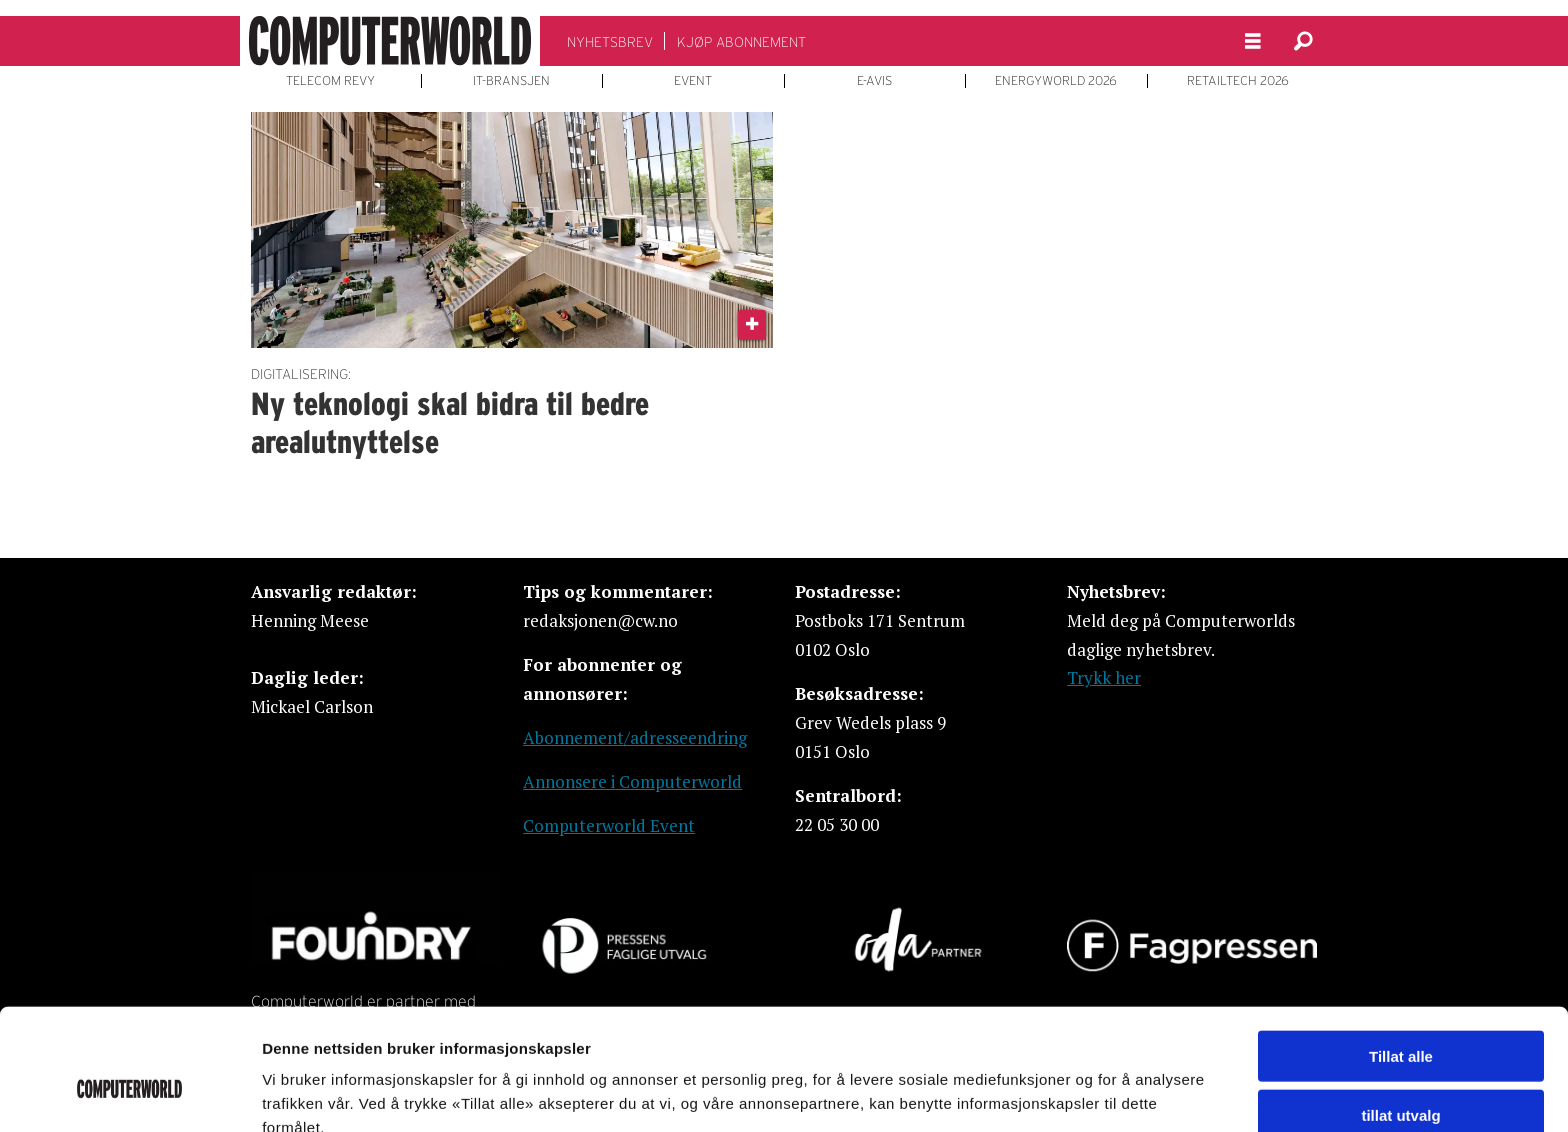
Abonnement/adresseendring (635, 737)
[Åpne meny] (1253, 41)
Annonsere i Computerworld (632, 781)
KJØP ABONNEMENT (741, 42)
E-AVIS (874, 81)
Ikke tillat (1401, 1073)
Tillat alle (1401, 956)
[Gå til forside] (390, 41)
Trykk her (1104, 677)
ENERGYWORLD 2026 (1056, 81)
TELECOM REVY (330, 81)
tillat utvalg (1400, 1015)
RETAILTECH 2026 (1238, 81)
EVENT (693, 81)
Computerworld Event (609, 825)
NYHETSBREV (610, 42)
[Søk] (1303, 41)
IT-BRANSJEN (511, 81)
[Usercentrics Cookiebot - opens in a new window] (129, 1093)
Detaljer (1065, 1092)
